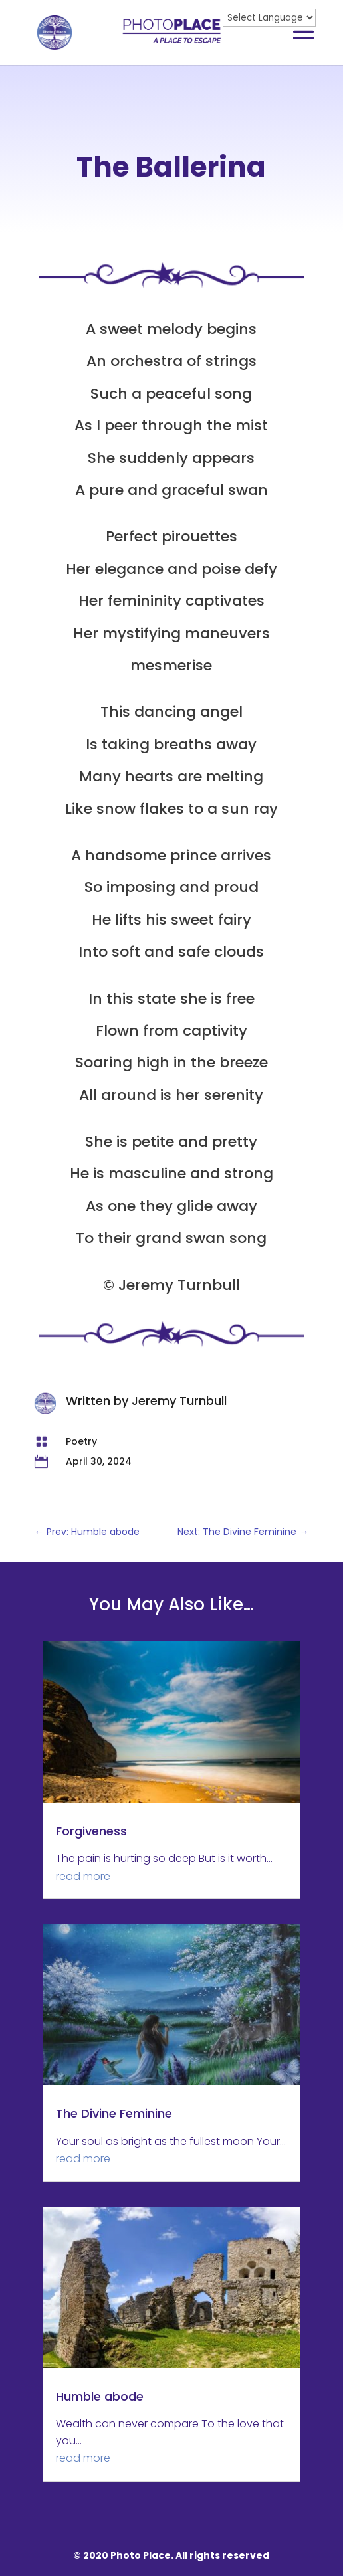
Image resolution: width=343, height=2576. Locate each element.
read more (83, 1876)
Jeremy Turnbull (179, 1400)
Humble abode (100, 2396)
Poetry (81, 1441)
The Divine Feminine (114, 2113)
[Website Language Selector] (269, 18)
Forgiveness (91, 1831)
